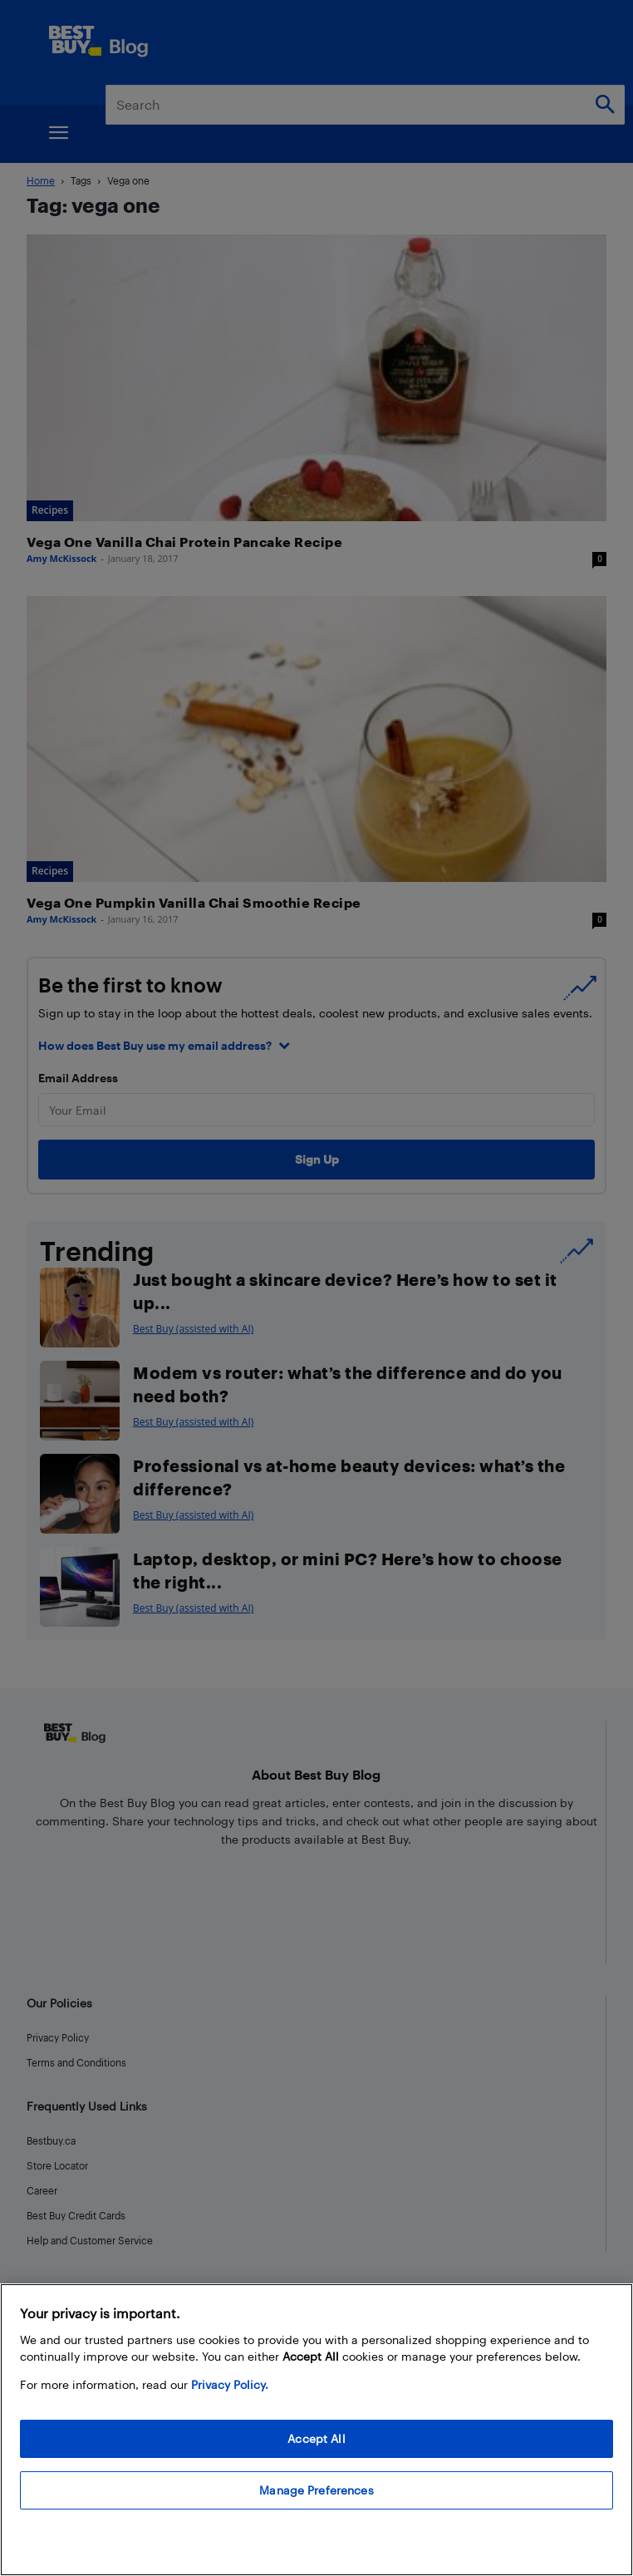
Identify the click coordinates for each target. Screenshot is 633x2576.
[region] (316, 2429)
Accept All (316, 2438)
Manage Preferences (316, 2490)
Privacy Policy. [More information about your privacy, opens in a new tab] (229, 2384)
